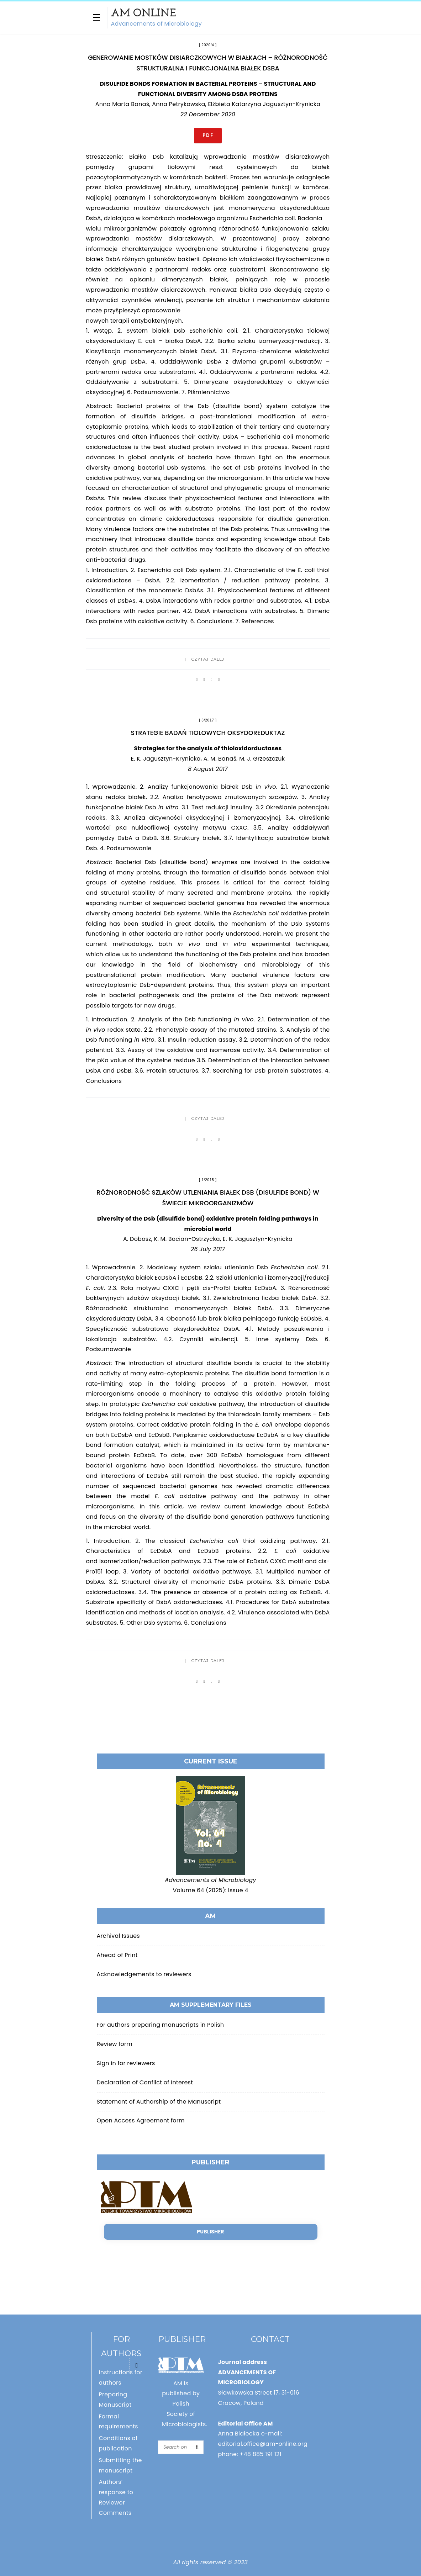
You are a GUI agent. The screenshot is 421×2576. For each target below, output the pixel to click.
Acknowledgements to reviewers (144, 1974)
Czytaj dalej (207, 659)
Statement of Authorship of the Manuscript (159, 2102)
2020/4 (207, 45)
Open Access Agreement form (141, 2120)
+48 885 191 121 (260, 2454)
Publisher (210, 2231)
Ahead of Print (117, 1955)
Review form (114, 2044)
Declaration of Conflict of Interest (145, 2082)
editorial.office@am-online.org (263, 2444)
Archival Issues (118, 1936)
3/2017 (207, 720)
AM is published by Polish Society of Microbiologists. (184, 2403)
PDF (207, 135)
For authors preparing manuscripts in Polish (160, 2025)
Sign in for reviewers (126, 2063)
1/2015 (207, 1180)
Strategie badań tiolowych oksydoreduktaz (208, 732)
